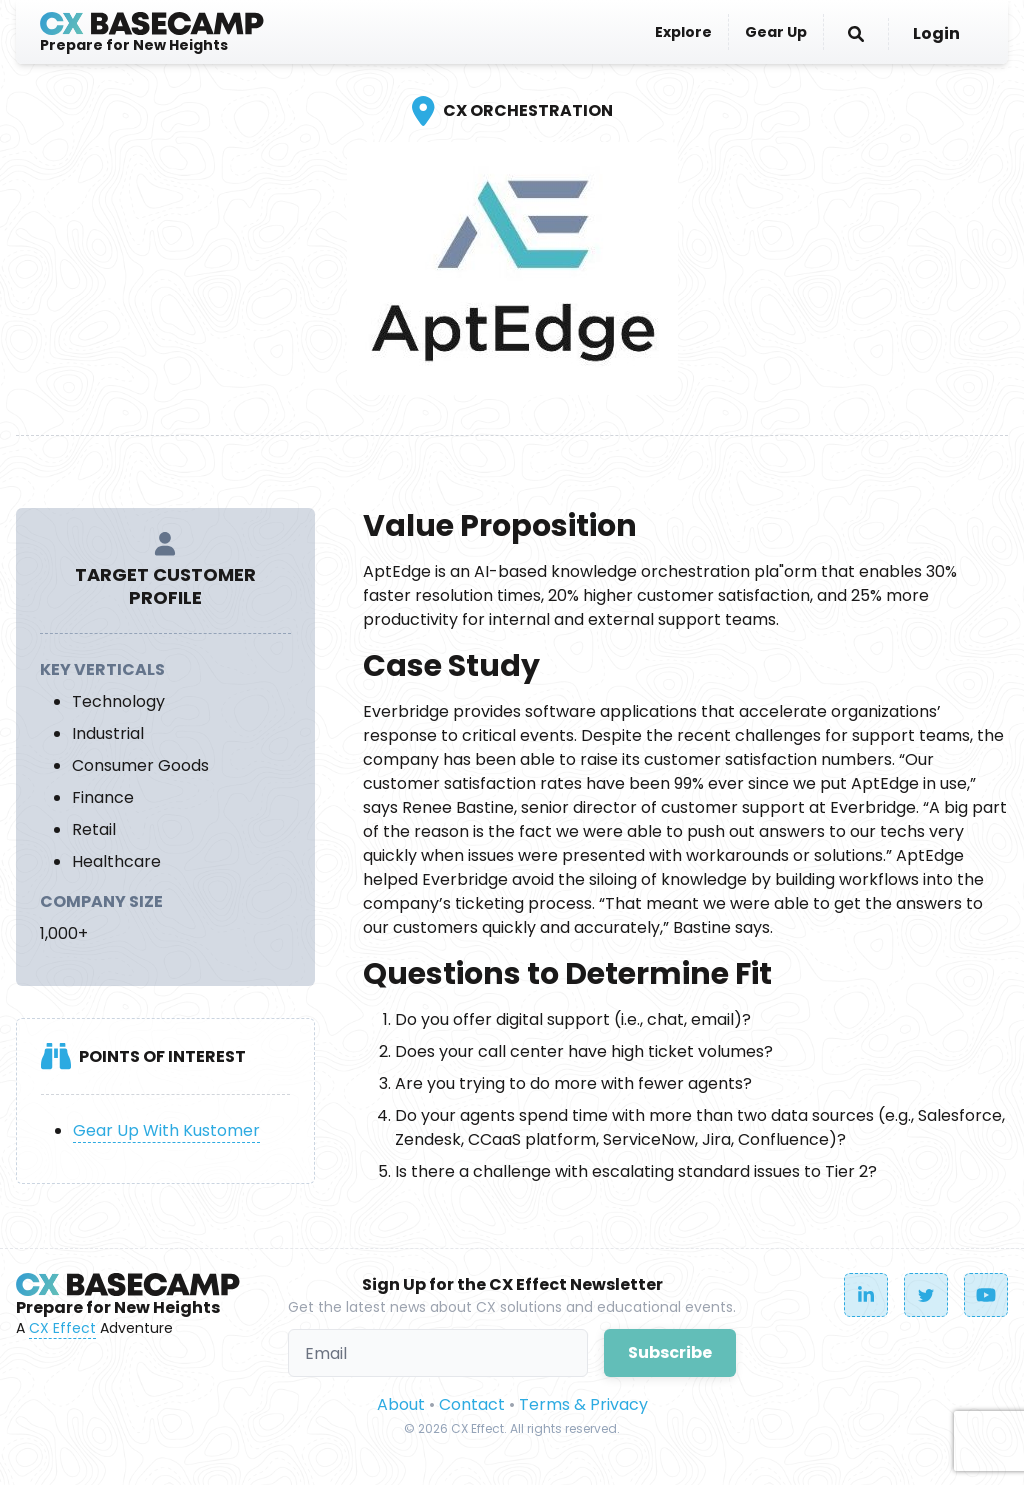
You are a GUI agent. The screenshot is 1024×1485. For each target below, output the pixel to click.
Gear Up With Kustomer (166, 1130)
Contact (472, 1404)
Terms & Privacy (583, 1404)
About (401, 1404)
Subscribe (670, 1352)
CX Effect (62, 1328)
